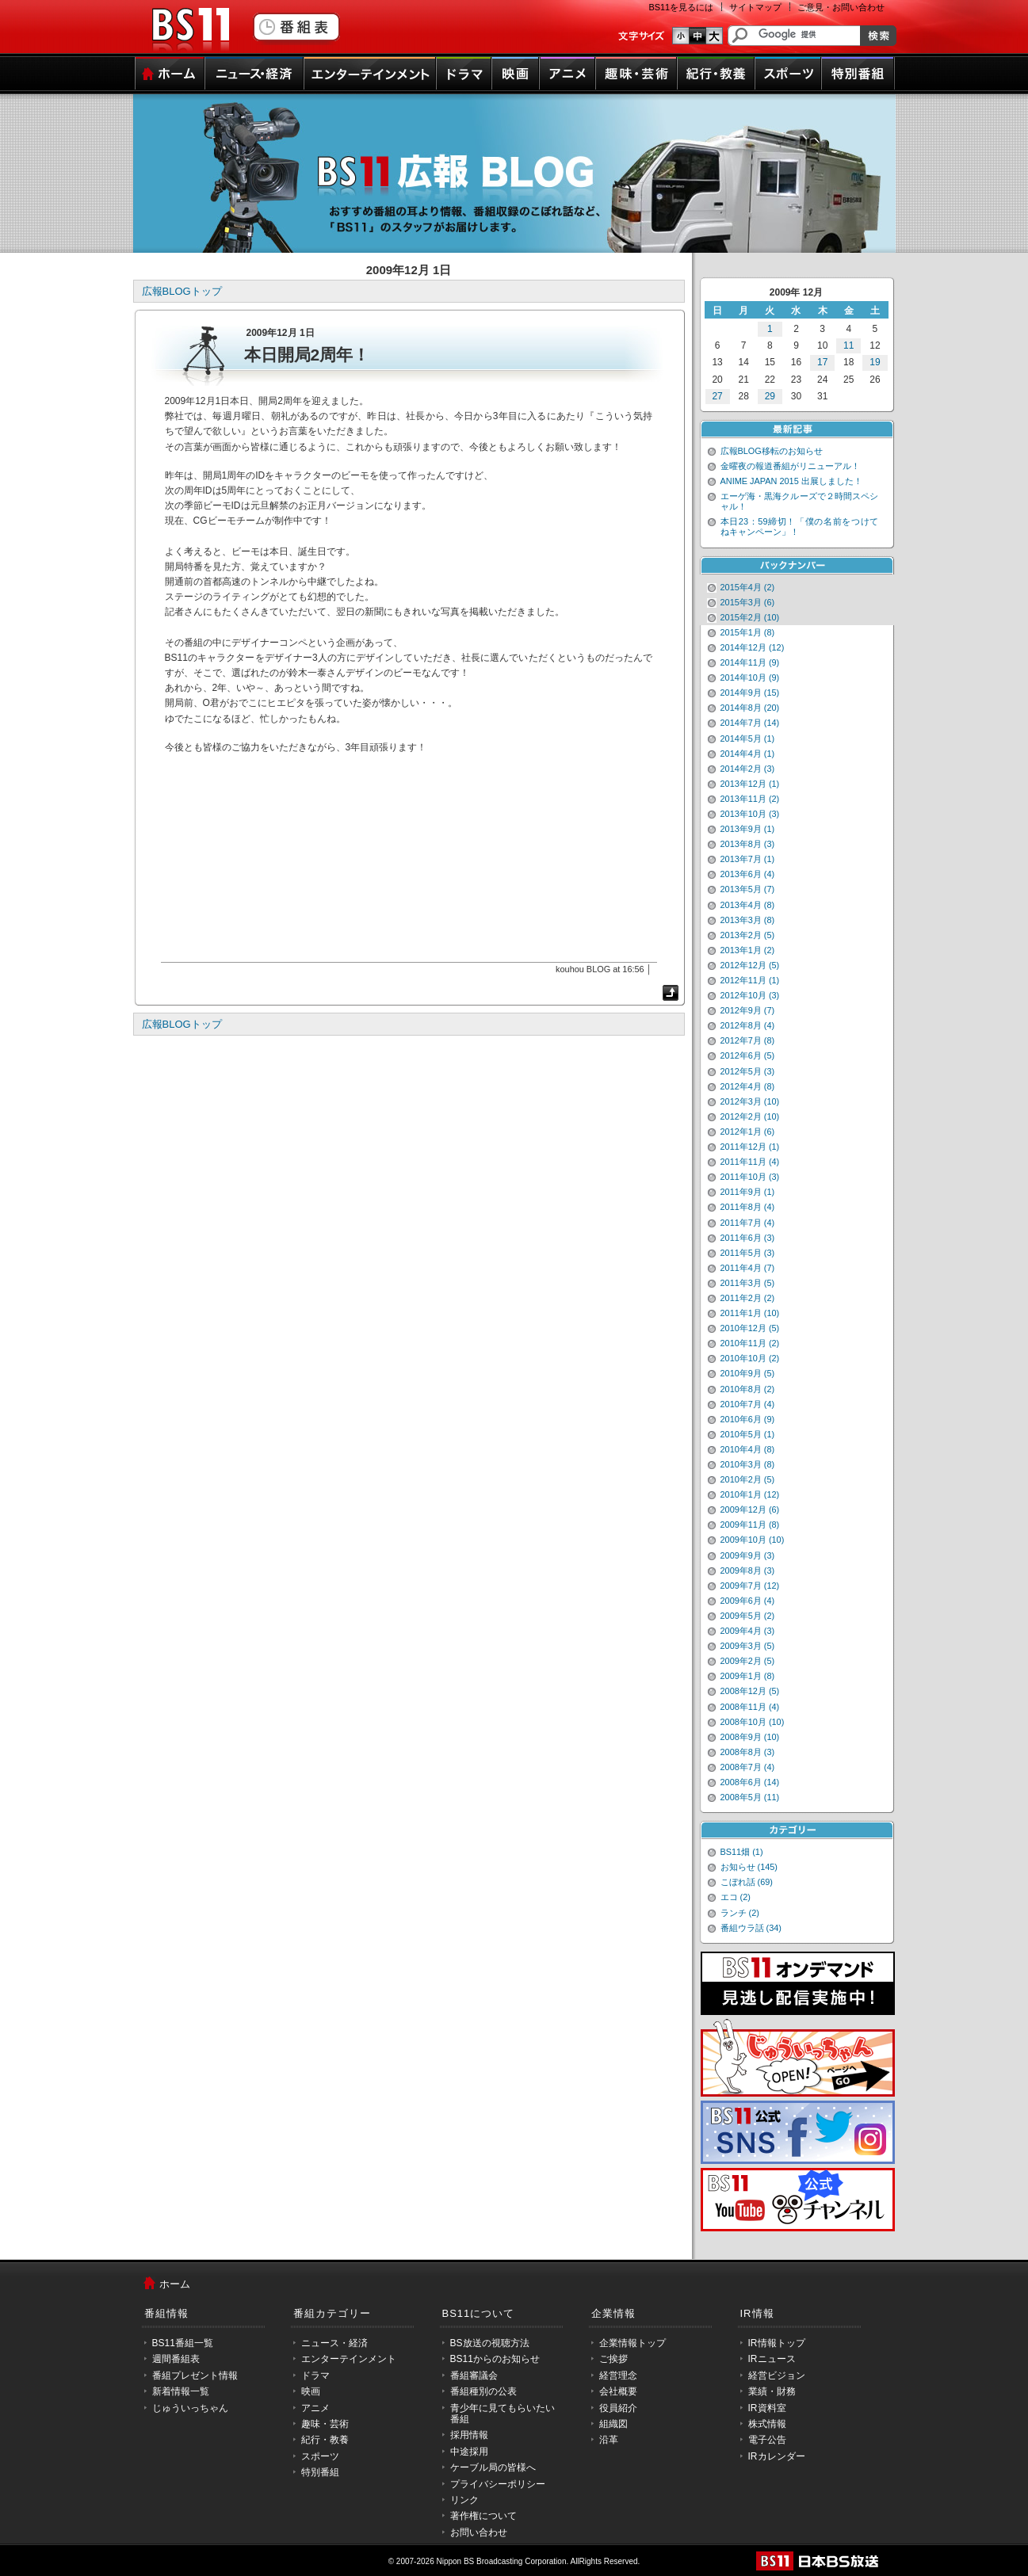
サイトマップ (755, 7)
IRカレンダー (776, 2456)
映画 (515, 73)
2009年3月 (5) (747, 1646)
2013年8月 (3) (747, 844)
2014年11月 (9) (750, 662)
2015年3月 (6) (747, 602)
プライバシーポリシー (497, 2484)
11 (848, 345)
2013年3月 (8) (747, 920)
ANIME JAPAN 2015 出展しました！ (791, 481)
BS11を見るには (681, 7)
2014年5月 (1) (747, 738)
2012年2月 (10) (750, 1116)
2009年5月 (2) (747, 1615)
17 (822, 362)
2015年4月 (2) (747, 587)
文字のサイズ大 (714, 35)
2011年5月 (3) (747, 1252)
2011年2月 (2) (747, 1298)
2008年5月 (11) (750, 1797)
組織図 (613, 2423)
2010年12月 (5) (750, 1328)
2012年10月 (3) (750, 995)
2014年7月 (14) (750, 722)
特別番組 (858, 73)
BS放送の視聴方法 (489, 2343)
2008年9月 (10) (750, 1737)
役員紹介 (618, 2408)
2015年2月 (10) (750, 617)
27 (717, 396)
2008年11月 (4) (750, 1707)
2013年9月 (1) (747, 829)
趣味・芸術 (636, 73)
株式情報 (767, 2423)
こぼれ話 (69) (746, 1882)
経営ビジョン (776, 2375)
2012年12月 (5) (750, 965)
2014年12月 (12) (752, 647)
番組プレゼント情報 (195, 2375)
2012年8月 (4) (747, 1025)
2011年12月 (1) (750, 1146)
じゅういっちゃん (190, 2408)
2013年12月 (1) (750, 783)
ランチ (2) (739, 1913)
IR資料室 (767, 2408)
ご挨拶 (613, 2358)
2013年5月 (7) (747, 889)
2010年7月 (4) (747, 1404)
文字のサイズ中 (697, 35)
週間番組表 (176, 2358)
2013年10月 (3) (750, 814)
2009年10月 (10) (752, 1539)
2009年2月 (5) (747, 1661)
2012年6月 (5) (747, 1055)
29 (770, 396)
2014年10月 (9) (750, 677)
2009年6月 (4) (747, 1600)
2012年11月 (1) (750, 980)
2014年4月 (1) (747, 753)
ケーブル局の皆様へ (493, 2467)
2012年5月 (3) (747, 1071)
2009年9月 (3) (747, 1555)
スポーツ (788, 73)
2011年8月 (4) (747, 1207)
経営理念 (618, 2375)
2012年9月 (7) (747, 1010)
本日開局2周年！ (307, 354)
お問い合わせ (478, 2532)
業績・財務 (772, 2391)
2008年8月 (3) (747, 1752)
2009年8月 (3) (747, 1570)
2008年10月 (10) (752, 1722)
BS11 (190, 29)
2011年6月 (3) (747, 1237)
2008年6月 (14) (750, 1782)
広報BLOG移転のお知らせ (771, 451)
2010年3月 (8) (747, 1464)
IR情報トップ (776, 2343)
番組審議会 (474, 2375)
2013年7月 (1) (747, 859)
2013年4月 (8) (747, 905)
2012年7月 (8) (747, 1040)
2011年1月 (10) (750, 1313)
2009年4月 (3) (747, 1630)
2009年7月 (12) (750, 1585)
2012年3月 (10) (750, 1101)
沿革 (608, 2439)
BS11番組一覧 (182, 2343)
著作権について (483, 2515)
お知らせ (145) (749, 1867)
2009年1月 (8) (747, 1676)
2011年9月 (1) (747, 1191)
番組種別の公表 (483, 2391)
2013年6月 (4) (747, 874)
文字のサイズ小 (680, 35)
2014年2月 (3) (747, 768)
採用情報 (469, 2435)
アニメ (567, 73)
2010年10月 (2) (750, 1358)
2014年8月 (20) (750, 707)
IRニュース (772, 2358)
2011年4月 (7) (747, 1268)
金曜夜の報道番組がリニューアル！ (790, 466)
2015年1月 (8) (747, 632)
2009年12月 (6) (750, 1509)
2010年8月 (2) (747, 1389)
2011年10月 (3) (750, 1176)
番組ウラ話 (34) (751, 1928)
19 (874, 362)
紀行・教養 (716, 73)
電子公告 (767, 2439)
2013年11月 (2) (750, 798)
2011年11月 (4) (750, 1161)
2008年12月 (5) (750, 1691)
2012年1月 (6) (747, 1131)
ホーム (169, 73)
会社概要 (618, 2391)
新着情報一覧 (180, 2391)
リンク (464, 2499)
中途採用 (469, 2451)
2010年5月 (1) (747, 1434)
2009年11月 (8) (750, 1524)
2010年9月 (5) (747, 1373)
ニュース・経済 (254, 73)
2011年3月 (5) (747, 1283)
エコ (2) (735, 1897)
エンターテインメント (370, 73)
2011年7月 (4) (747, 1222)
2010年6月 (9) (747, 1419)
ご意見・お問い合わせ (841, 7)
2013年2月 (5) (747, 935)
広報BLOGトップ (182, 291)
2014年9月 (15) (750, 692)
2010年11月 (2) (750, 1343)
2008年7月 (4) (747, 1767)
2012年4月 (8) (747, 1086)
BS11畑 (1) (741, 1852)
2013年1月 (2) (747, 950)
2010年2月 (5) (747, 1479)
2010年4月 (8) (747, 1449)
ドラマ (463, 73)
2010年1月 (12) (750, 1494)
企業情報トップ (632, 2343)
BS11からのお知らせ (495, 2358)
